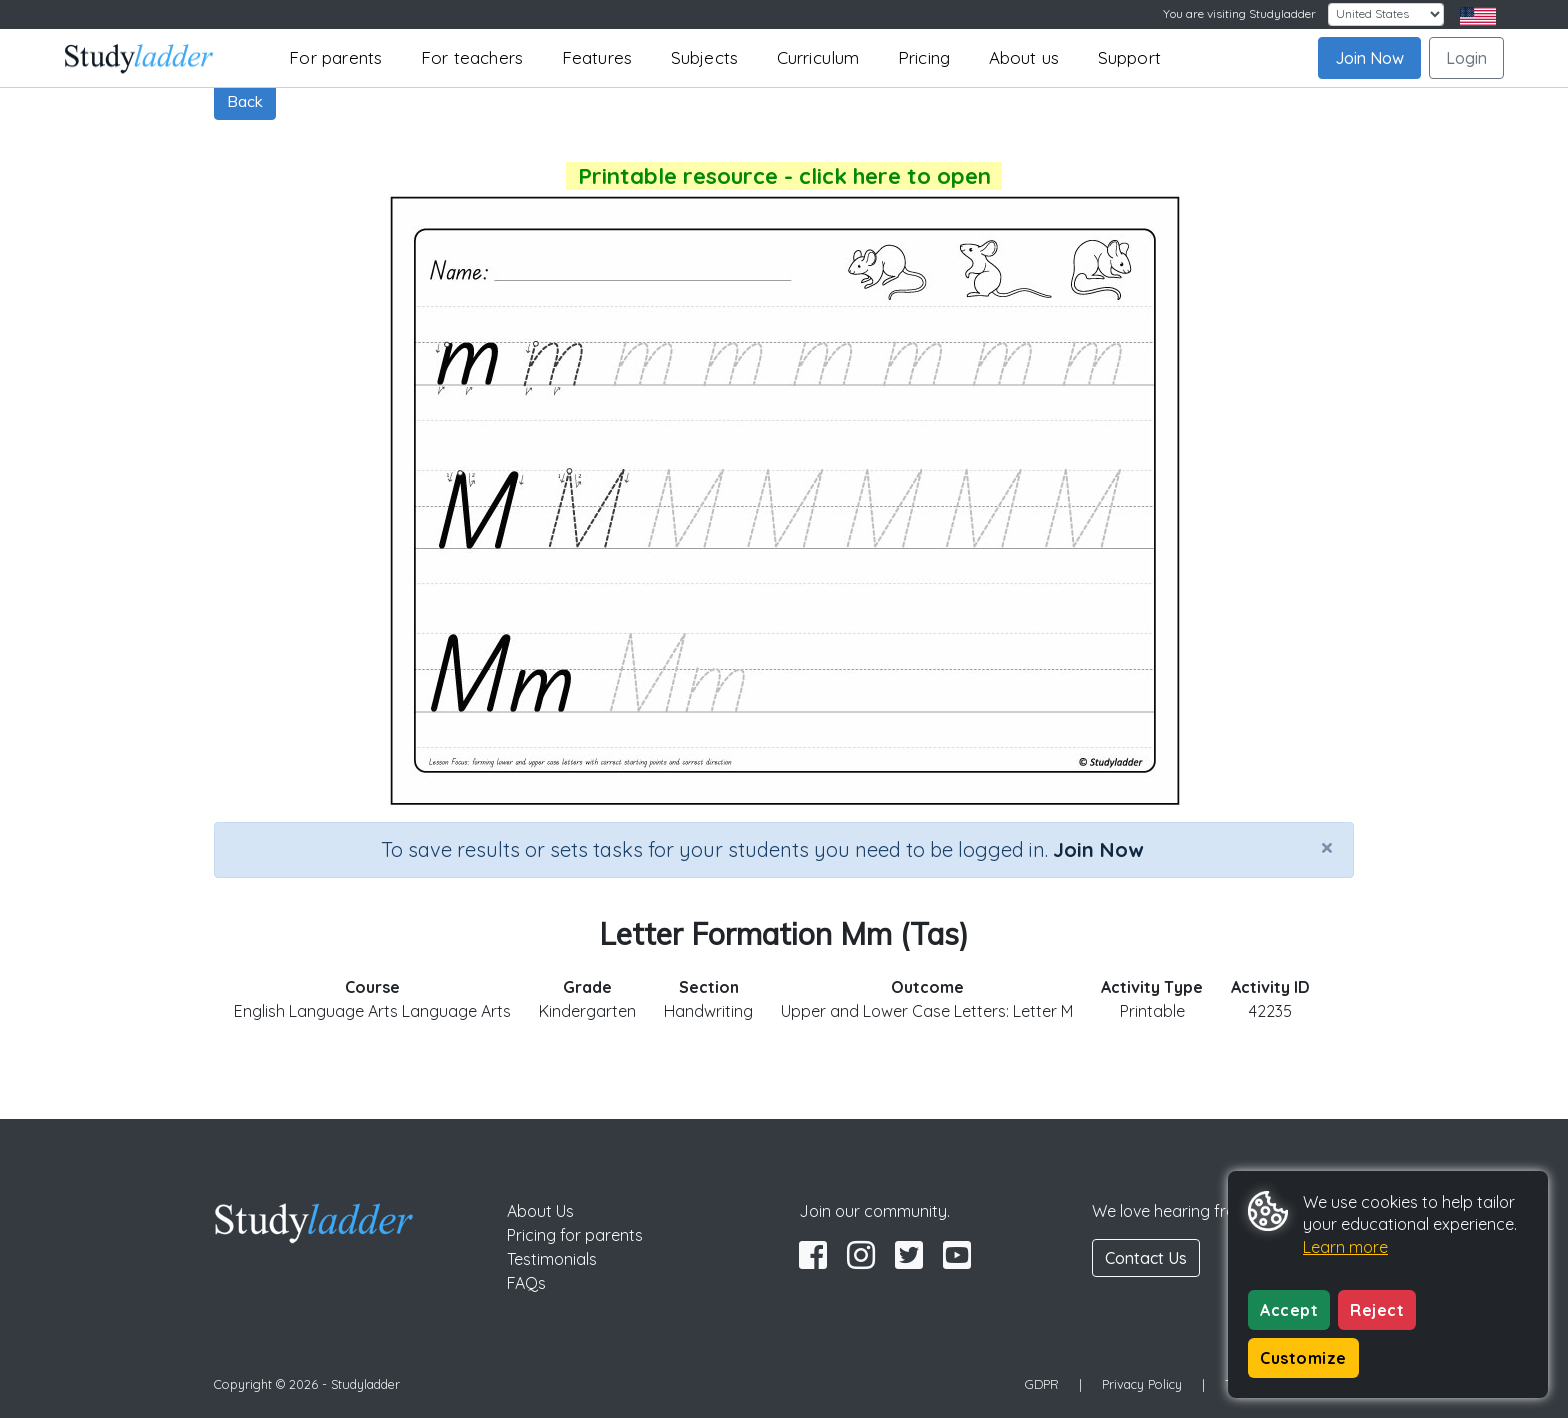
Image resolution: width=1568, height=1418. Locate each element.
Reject (1377, 1310)
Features (597, 57)
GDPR (1042, 1384)
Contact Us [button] (1146, 1258)
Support (1129, 57)
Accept (1289, 1310)
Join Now (1369, 58)
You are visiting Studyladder (1239, 13)
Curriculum (818, 57)
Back (245, 101)
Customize (1303, 1358)
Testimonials (552, 1259)
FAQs (526, 1283)
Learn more (1345, 1247)
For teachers (472, 57)
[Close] (1327, 847)
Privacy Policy (1142, 1384)
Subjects (705, 57)
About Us (540, 1211)
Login (1466, 58)
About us (1024, 57)
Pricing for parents (575, 1235)
